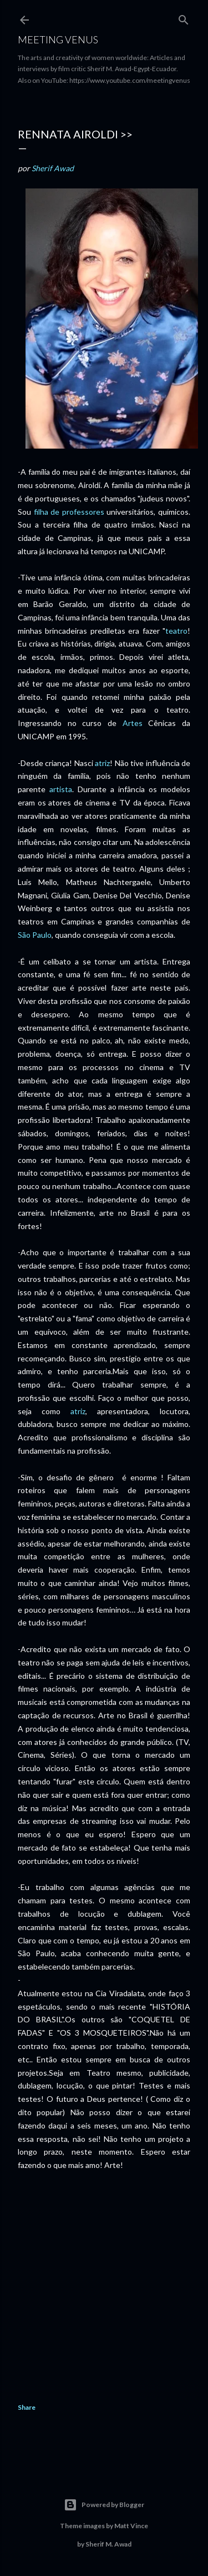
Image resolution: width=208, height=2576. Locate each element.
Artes (133, 723)
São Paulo (35, 934)
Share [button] (26, 2407)
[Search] (183, 17)
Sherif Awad (53, 168)
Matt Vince (131, 2526)
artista (60, 789)
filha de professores (69, 511)
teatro (176, 630)
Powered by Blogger (104, 2505)
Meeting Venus (58, 39)
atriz (102, 763)
